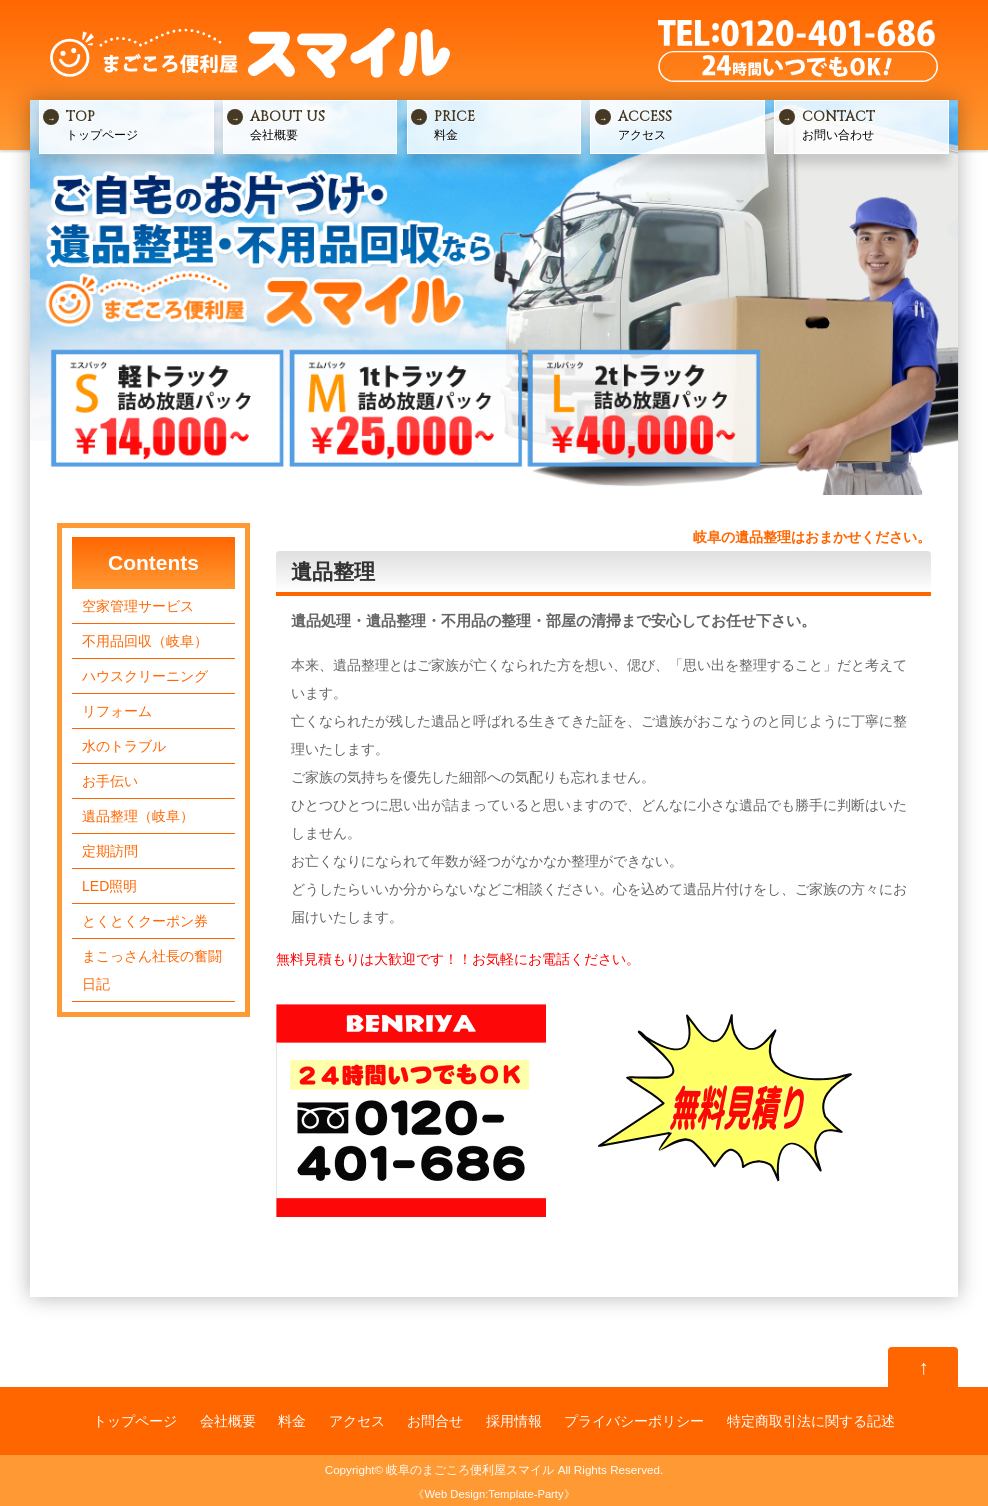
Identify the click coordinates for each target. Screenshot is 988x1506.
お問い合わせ (873, 124)
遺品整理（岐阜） (138, 816)
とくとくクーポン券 (145, 921)
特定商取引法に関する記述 (811, 1421)
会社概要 (321, 124)
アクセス (689, 124)
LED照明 (109, 886)
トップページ (137, 124)
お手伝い (110, 781)
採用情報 (514, 1421)
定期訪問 (110, 851)
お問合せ (435, 1421)
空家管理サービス (138, 606)
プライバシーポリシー (634, 1421)
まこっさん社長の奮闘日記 (152, 970)
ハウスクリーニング (145, 676)
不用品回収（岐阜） (145, 641)
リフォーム (117, 711)
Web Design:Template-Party (493, 1494)
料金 (505, 124)
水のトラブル (124, 746)
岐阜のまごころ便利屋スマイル (470, 1469)
